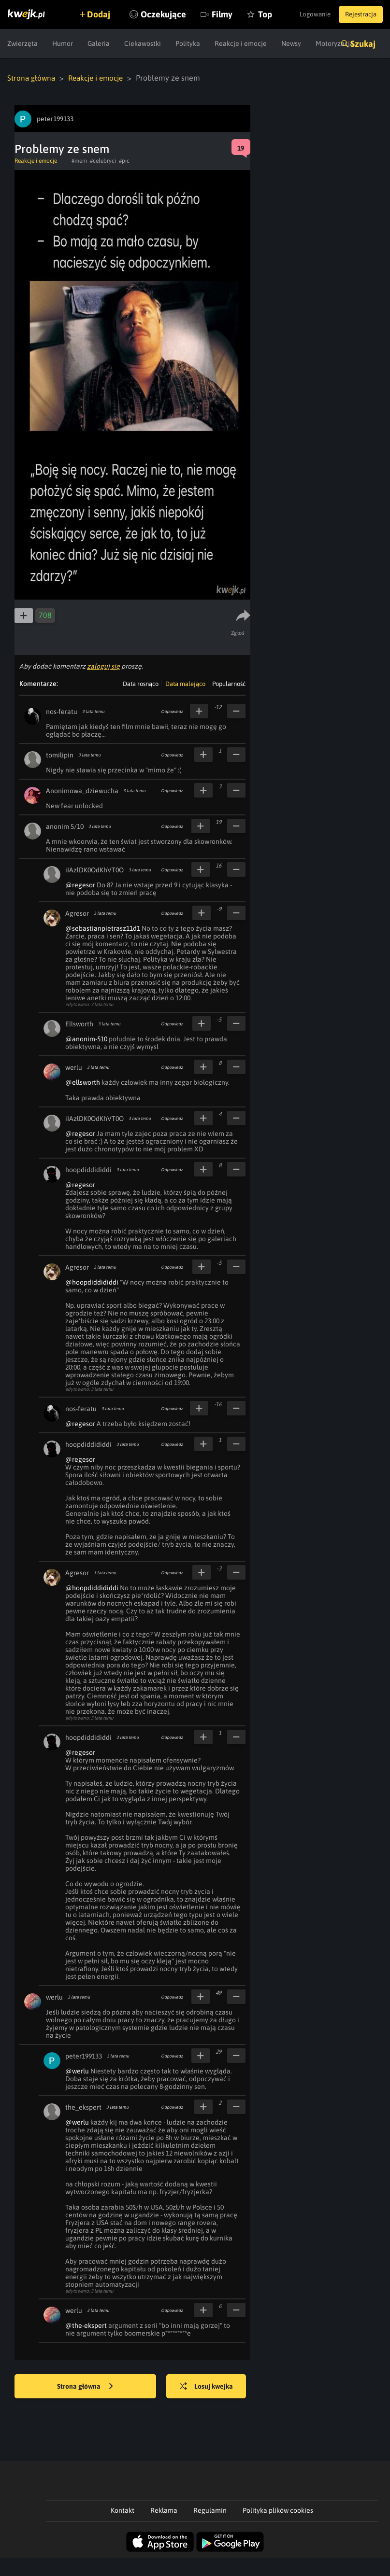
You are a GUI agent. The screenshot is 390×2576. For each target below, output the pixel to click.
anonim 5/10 (65, 826)
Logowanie (307, 14)
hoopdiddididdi (88, 1169)
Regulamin (210, 2510)
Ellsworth (79, 1023)
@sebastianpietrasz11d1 (102, 928)
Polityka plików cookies (278, 2510)
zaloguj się (103, 666)
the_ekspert (83, 2107)
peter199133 (83, 2055)
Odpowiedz (172, 711)
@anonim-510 (86, 1038)
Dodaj (102, 14)
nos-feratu (61, 711)
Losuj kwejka (210, 2386)
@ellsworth (82, 1082)
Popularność (229, 683)
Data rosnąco (141, 683)
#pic (124, 160)
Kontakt (122, 2510)
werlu (73, 1067)
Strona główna (32, 77)
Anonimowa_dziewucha (82, 790)
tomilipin (59, 754)
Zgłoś (238, 632)
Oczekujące (187, 43)
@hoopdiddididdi (91, 1282)
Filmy (246, 43)
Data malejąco (185, 683)
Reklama (163, 2510)
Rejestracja (358, 14)
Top (289, 43)
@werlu (77, 2070)
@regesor (80, 884)
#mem (79, 160)
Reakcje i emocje (99, 77)
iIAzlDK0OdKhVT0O (94, 869)
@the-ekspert (86, 2325)
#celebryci (103, 160)
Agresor (77, 913)
